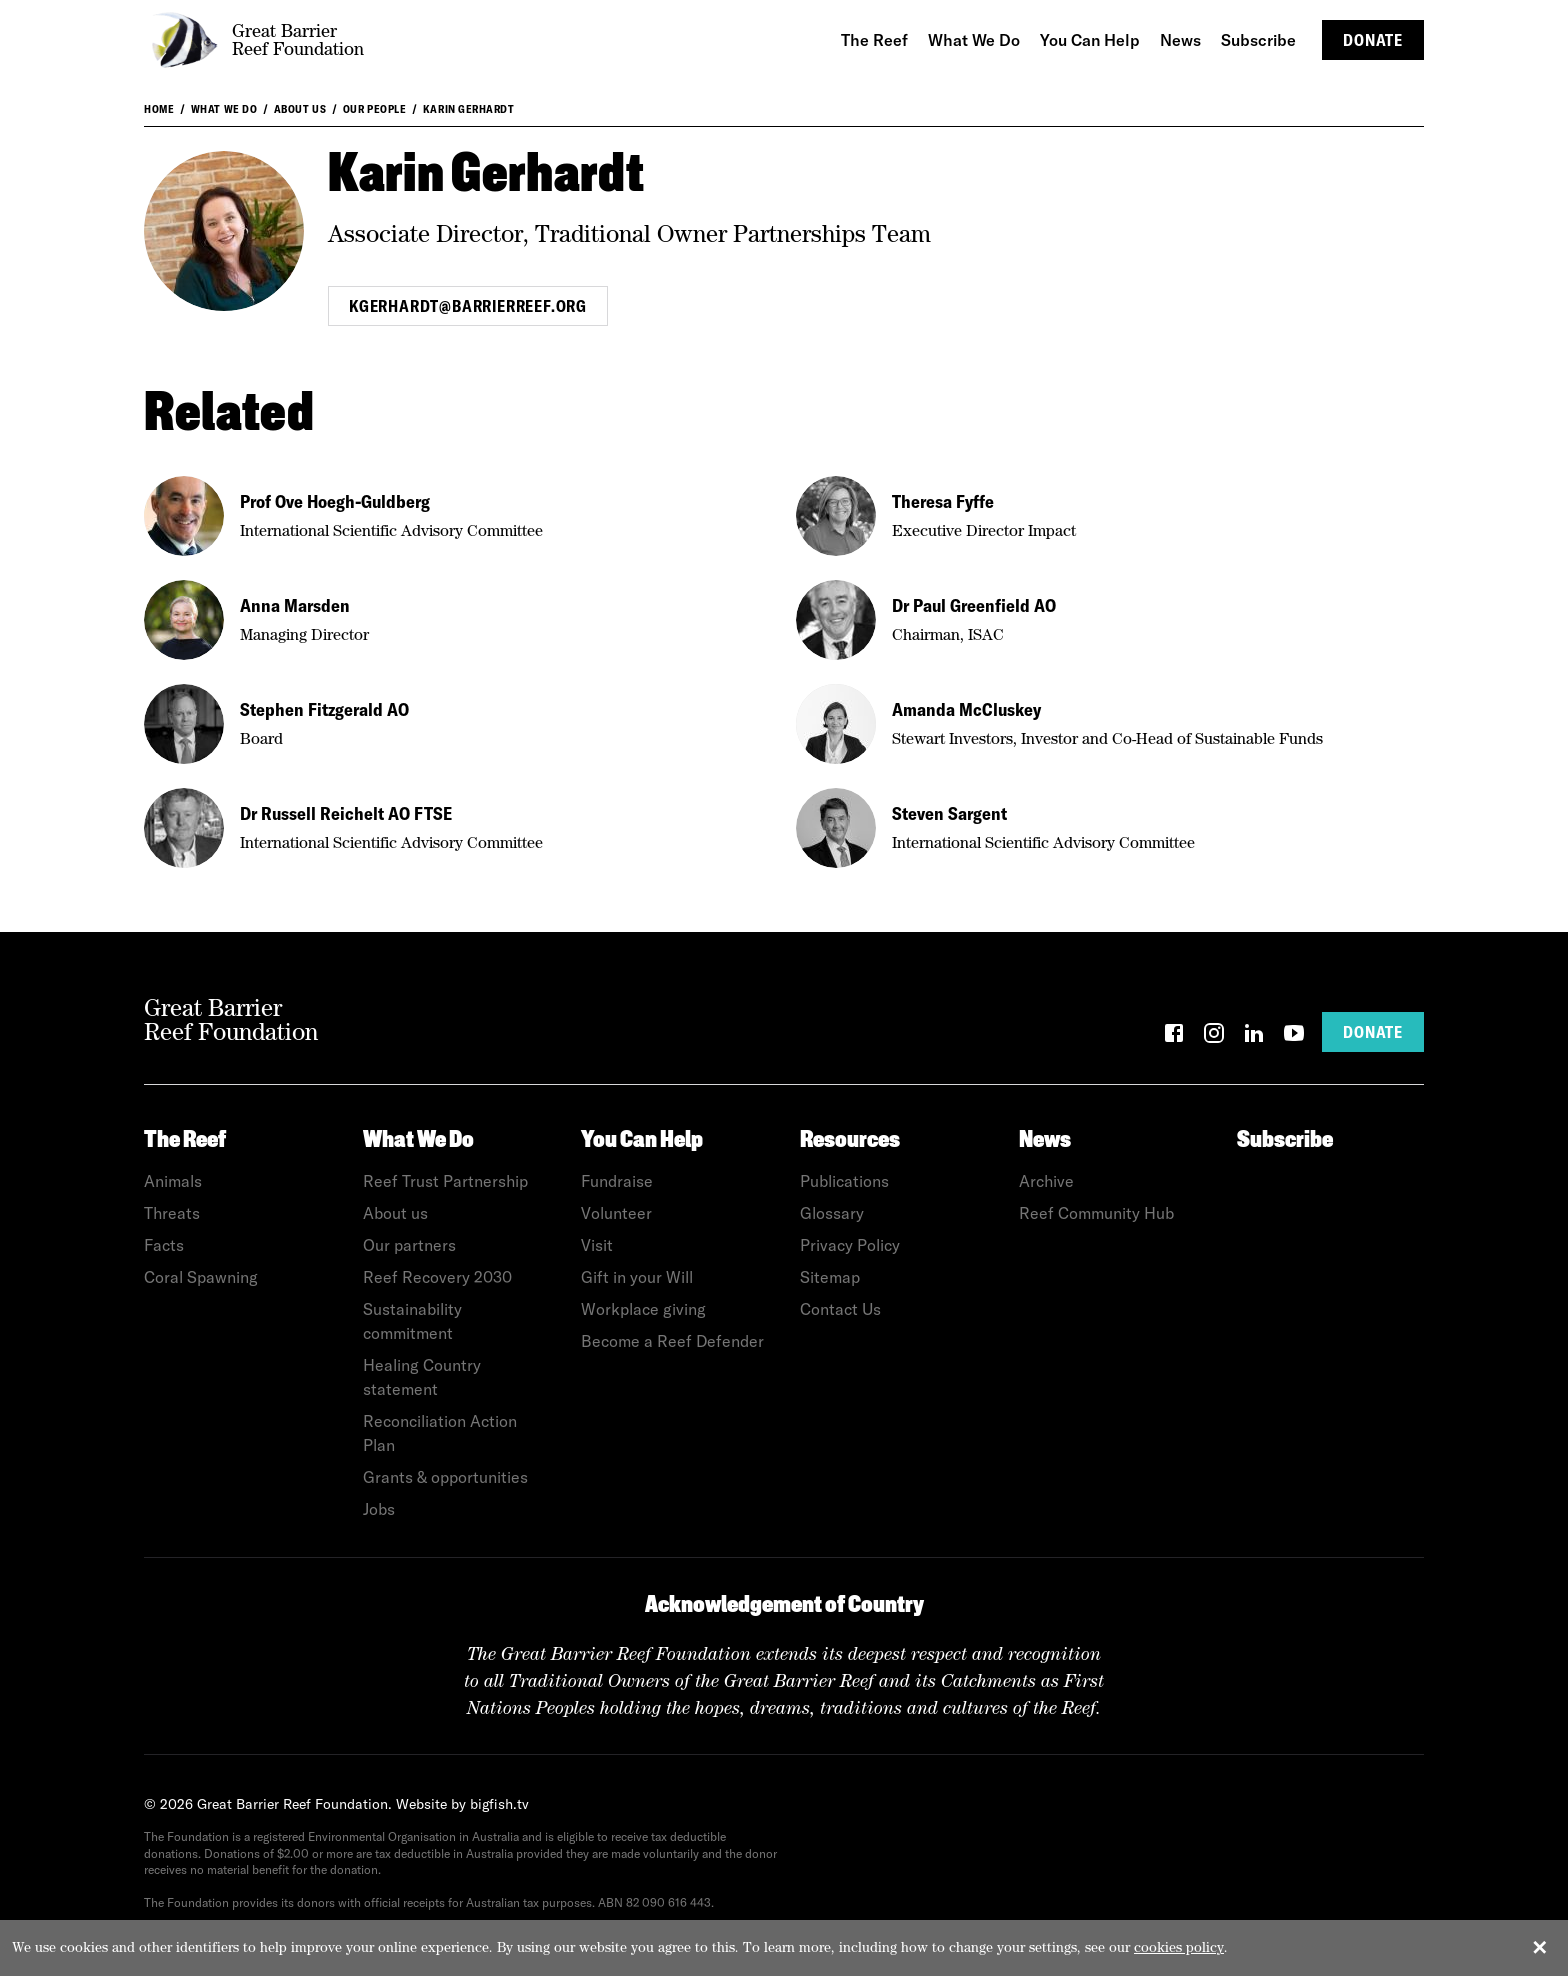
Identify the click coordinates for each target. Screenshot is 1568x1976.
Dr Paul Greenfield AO (974, 605)
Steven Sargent (949, 813)
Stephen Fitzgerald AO (324, 709)
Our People (375, 109)
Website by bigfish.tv (462, 1804)
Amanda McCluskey (966, 709)
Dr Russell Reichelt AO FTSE (346, 813)
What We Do (224, 109)
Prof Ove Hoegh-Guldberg (335, 501)
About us (300, 109)
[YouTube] (1294, 1036)
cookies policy (1179, 1947)
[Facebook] (1174, 1036)
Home (159, 109)
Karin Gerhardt (469, 109)
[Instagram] (1214, 1036)
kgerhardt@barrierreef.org (468, 306)
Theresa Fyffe (943, 501)
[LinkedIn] (1254, 1036)
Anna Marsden (295, 605)
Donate (1373, 40)
